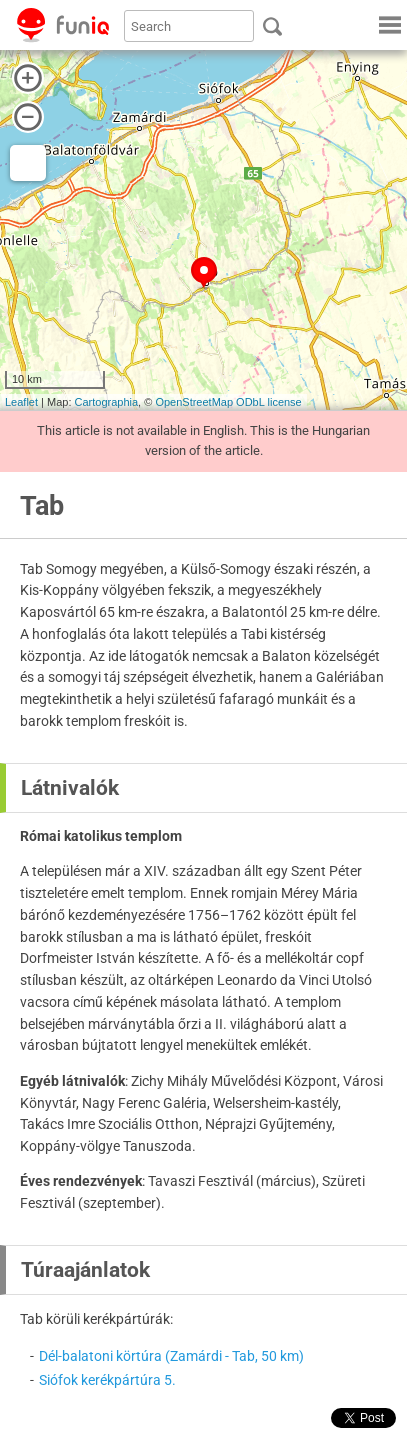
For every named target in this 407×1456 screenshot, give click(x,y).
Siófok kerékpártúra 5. (107, 1380)
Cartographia (107, 402)
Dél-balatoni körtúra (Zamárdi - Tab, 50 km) (171, 1356)
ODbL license (269, 402)
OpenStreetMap (194, 402)
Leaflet (21, 402)
